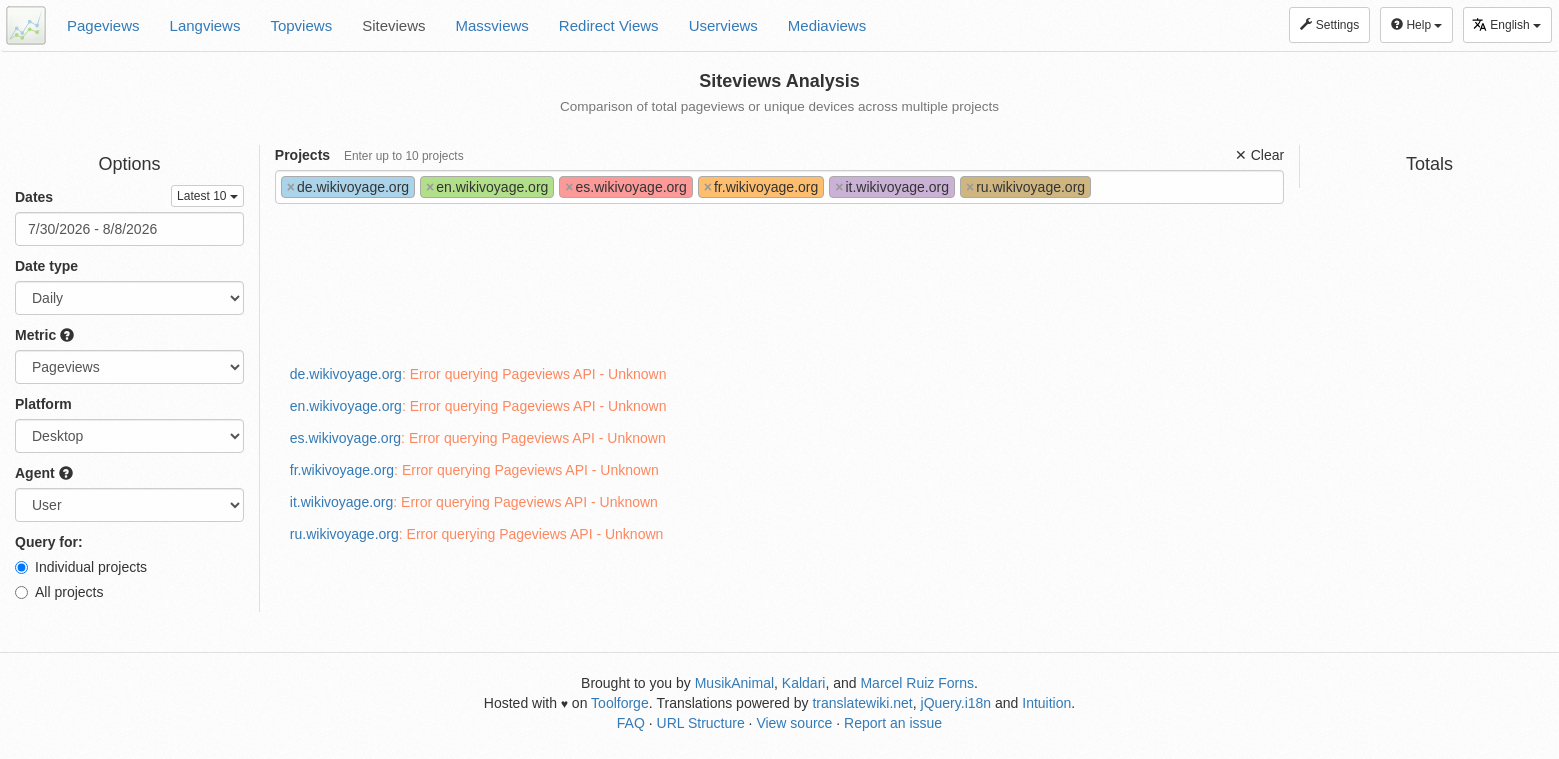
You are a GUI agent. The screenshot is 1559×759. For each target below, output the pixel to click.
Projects (369, 155)
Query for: (49, 542)
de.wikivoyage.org (346, 374)
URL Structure (701, 723)
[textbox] (1101, 187)
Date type (46, 266)
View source (794, 723)
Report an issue (893, 723)
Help (1416, 25)
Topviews (301, 25)
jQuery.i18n (956, 703)
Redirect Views (609, 25)
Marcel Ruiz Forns (917, 683)
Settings (1329, 25)
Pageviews (103, 25)
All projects (59, 592)
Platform (43, 404)
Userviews (723, 25)
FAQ (631, 723)
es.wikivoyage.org (345, 438)
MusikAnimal (734, 683)
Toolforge (620, 703)
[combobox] (779, 187)
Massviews (492, 25)
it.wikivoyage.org (342, 502)
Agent (44, 473)
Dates (34, 197)
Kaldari (804, 683)
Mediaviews (827, 25)
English (1506, 24)
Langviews (205, 25)
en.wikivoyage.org (346, 406)
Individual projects (81, 567)
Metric (44, 335)
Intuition (1046, 703)
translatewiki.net (862, 703)
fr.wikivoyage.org (342, 470)
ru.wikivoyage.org (344, 534)
